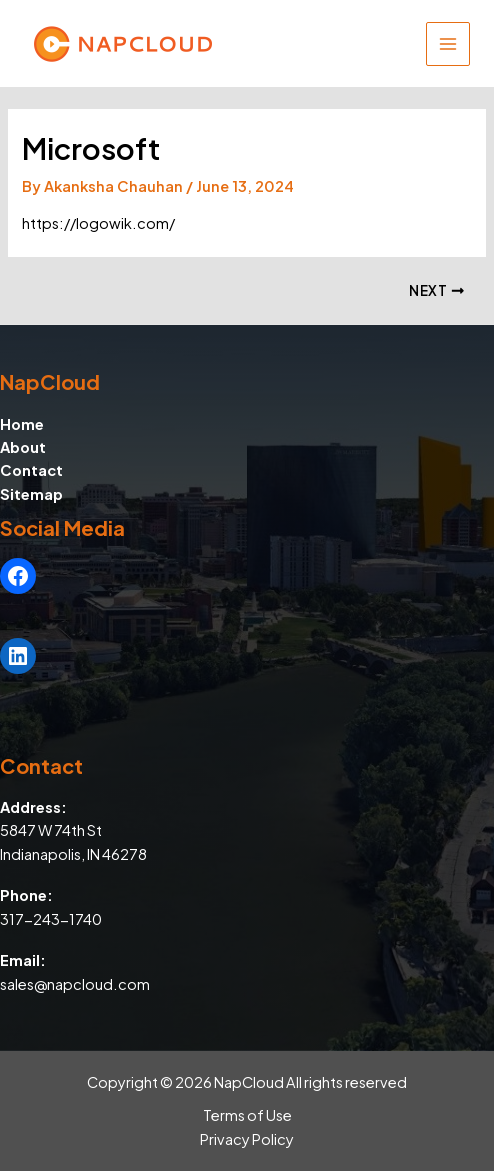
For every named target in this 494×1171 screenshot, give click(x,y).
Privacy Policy (247, 1139)
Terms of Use (247, 1115)
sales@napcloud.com (75, 984)
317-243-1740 (51, 919)
